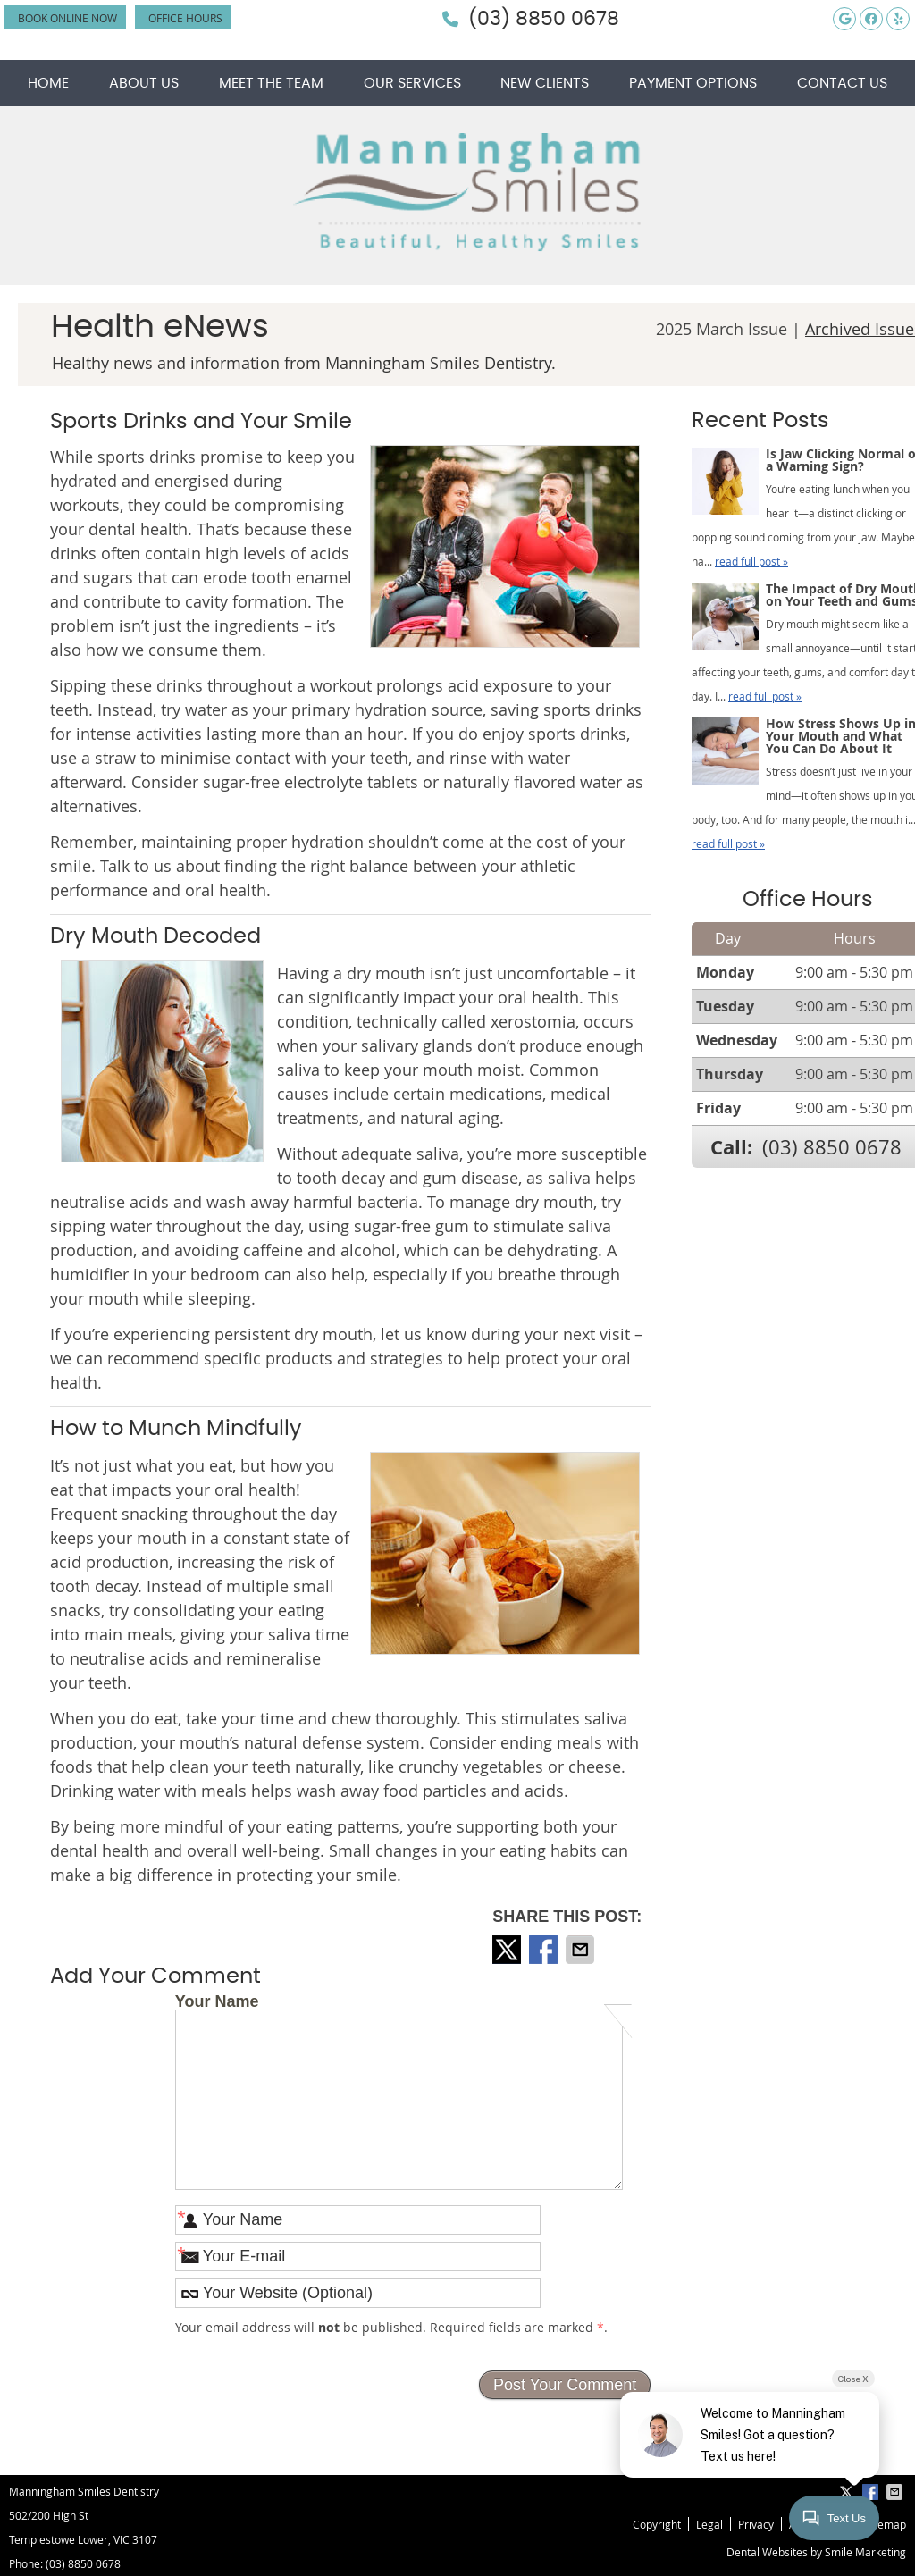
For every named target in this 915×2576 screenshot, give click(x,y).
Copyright (657, 2524)
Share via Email (582, 1949)
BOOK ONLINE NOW (67, 18)
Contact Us (842, 83)
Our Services (412, 83)
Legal (709, 2524)
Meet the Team (271, 83)
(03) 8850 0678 (543, 19)
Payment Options (693, 83)
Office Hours (185, 18)
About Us (144, 83)
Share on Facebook (545, 1949)
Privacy (756, 2524)
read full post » (751, 561)
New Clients (544, 83)
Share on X (508, 1949)
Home (48, 83)
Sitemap (885, 2524)
